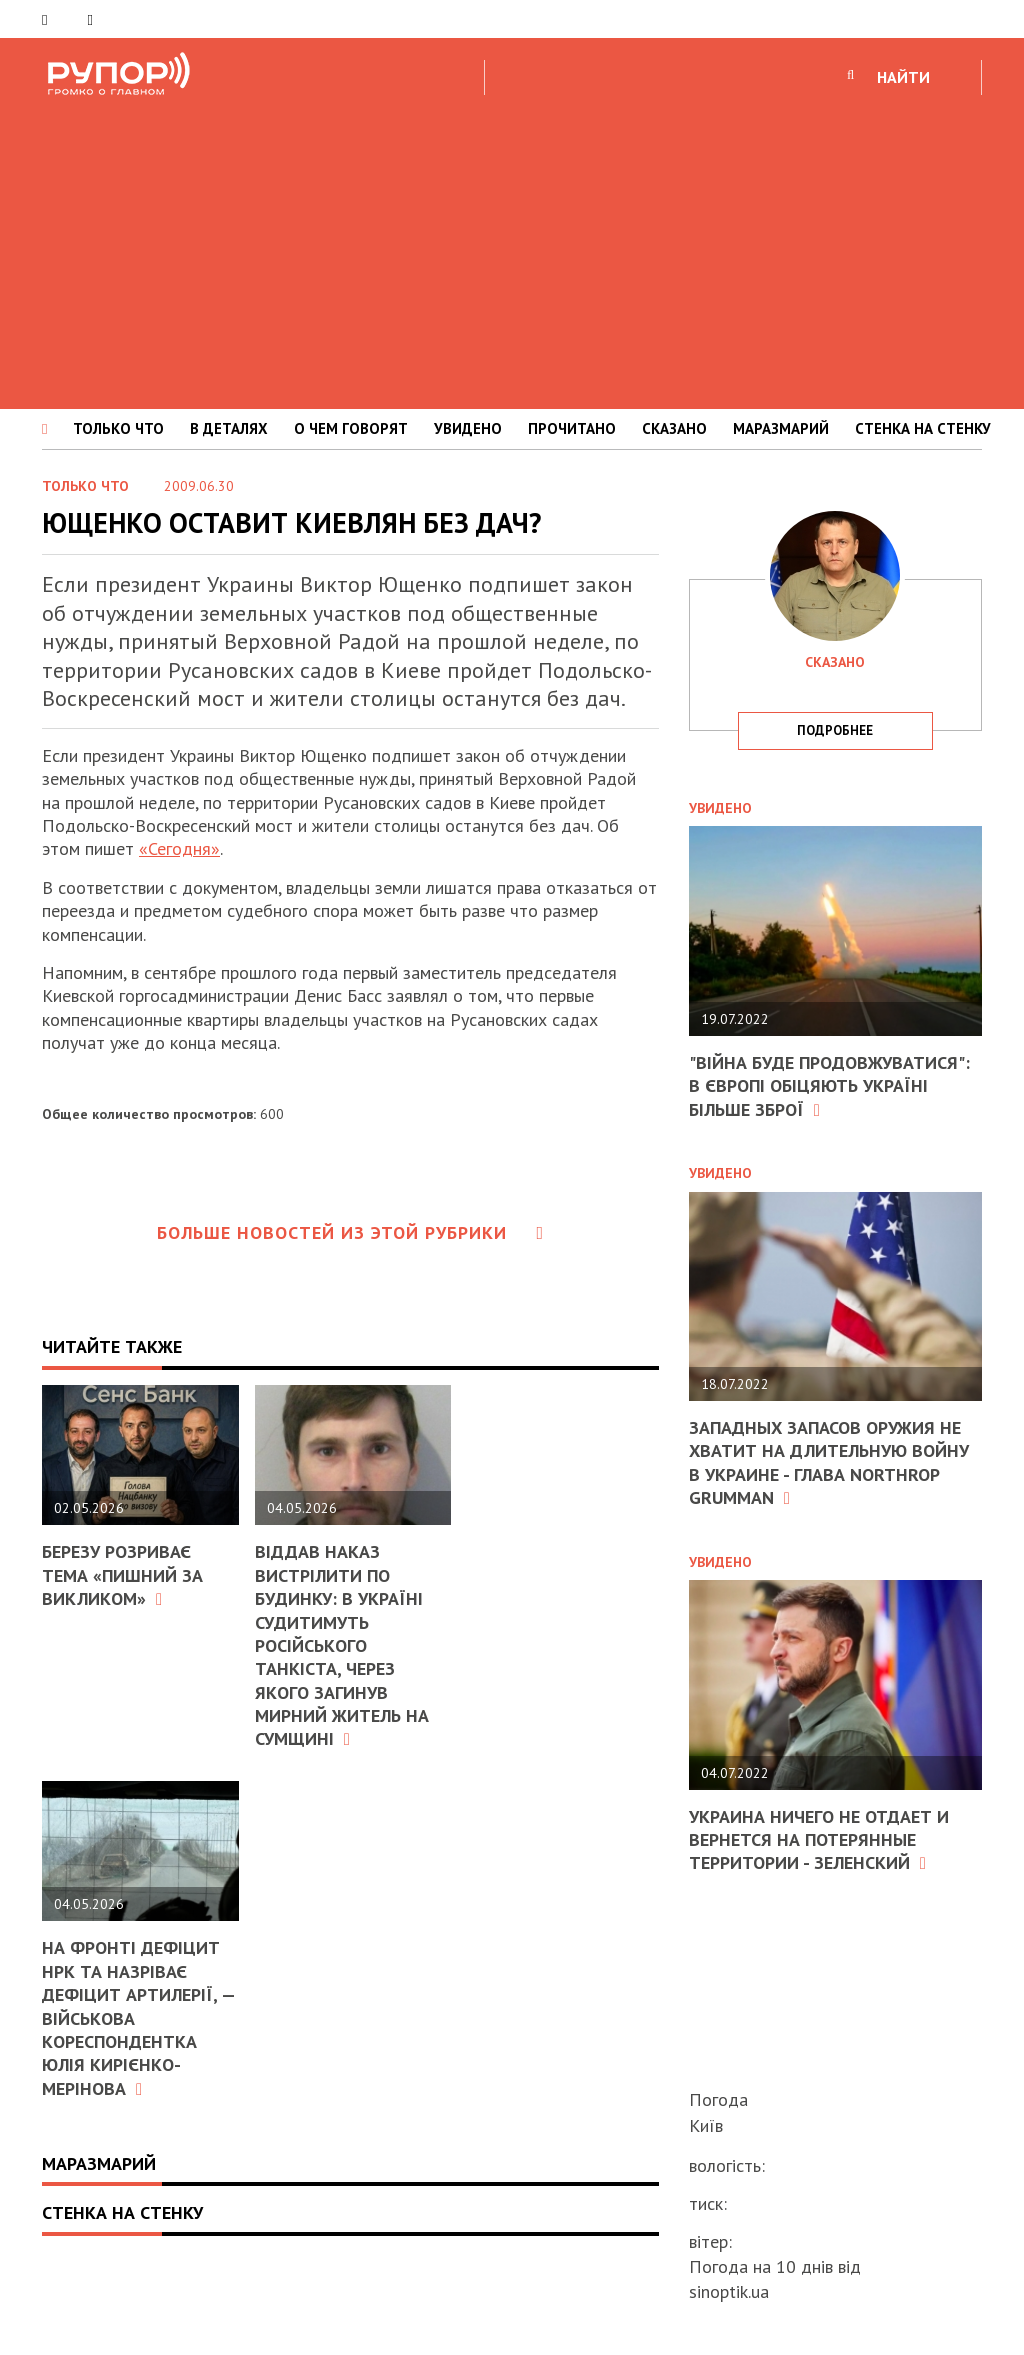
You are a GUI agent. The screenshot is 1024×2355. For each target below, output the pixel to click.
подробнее (835, 730)
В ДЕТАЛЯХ (229, 428)
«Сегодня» (179, 848)
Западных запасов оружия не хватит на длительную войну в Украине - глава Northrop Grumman (829, 1462)
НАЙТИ (903, 77)
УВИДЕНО (468, 428)
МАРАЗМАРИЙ (781, 428)
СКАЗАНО (674, 428)
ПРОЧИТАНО (572, 428)
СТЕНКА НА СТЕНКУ (923, 428)
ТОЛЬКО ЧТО (118, 428)
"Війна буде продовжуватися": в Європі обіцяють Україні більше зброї (829, 1086)
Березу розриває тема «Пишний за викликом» (122, 1575)
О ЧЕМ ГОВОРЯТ (351, 428)
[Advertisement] (512, 249)
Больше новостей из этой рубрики (351, 1232)
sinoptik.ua (729, 2291)
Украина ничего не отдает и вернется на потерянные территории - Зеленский (819, 1840)
